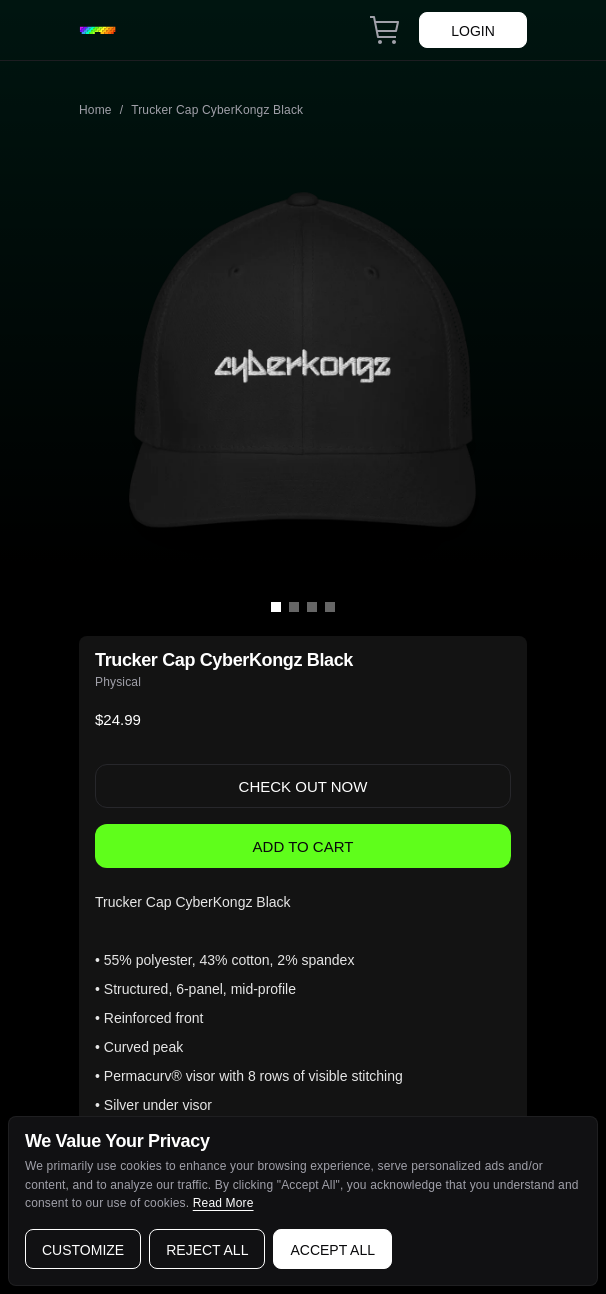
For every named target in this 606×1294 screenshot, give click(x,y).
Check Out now (303, 786)
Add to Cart (303, 846)
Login (473, 31)
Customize (83, 1250)
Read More (223, 1203)
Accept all (332, 1250)
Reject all (207, 1250)
